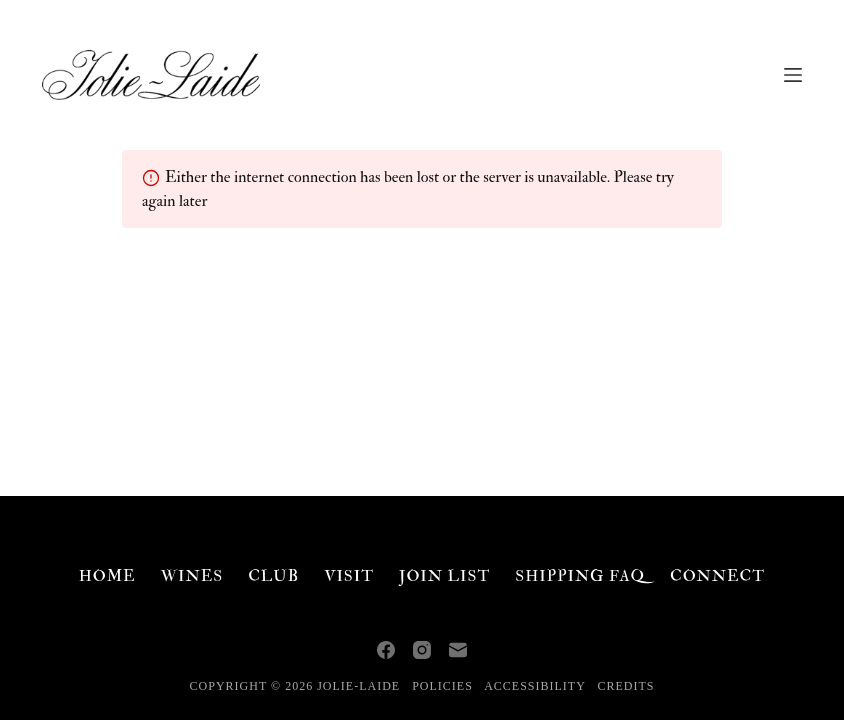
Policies (442, 686)
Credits (625, 686)
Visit (349, 576)
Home (107, 576)
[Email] (458, 650)
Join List (444, 576)
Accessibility (534, 686)
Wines (192, 576)
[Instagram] (422, 650)
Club (273, 576)
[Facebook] (386, 650)
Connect (717, 576)
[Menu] (793, 75)
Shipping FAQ (580, 576)
